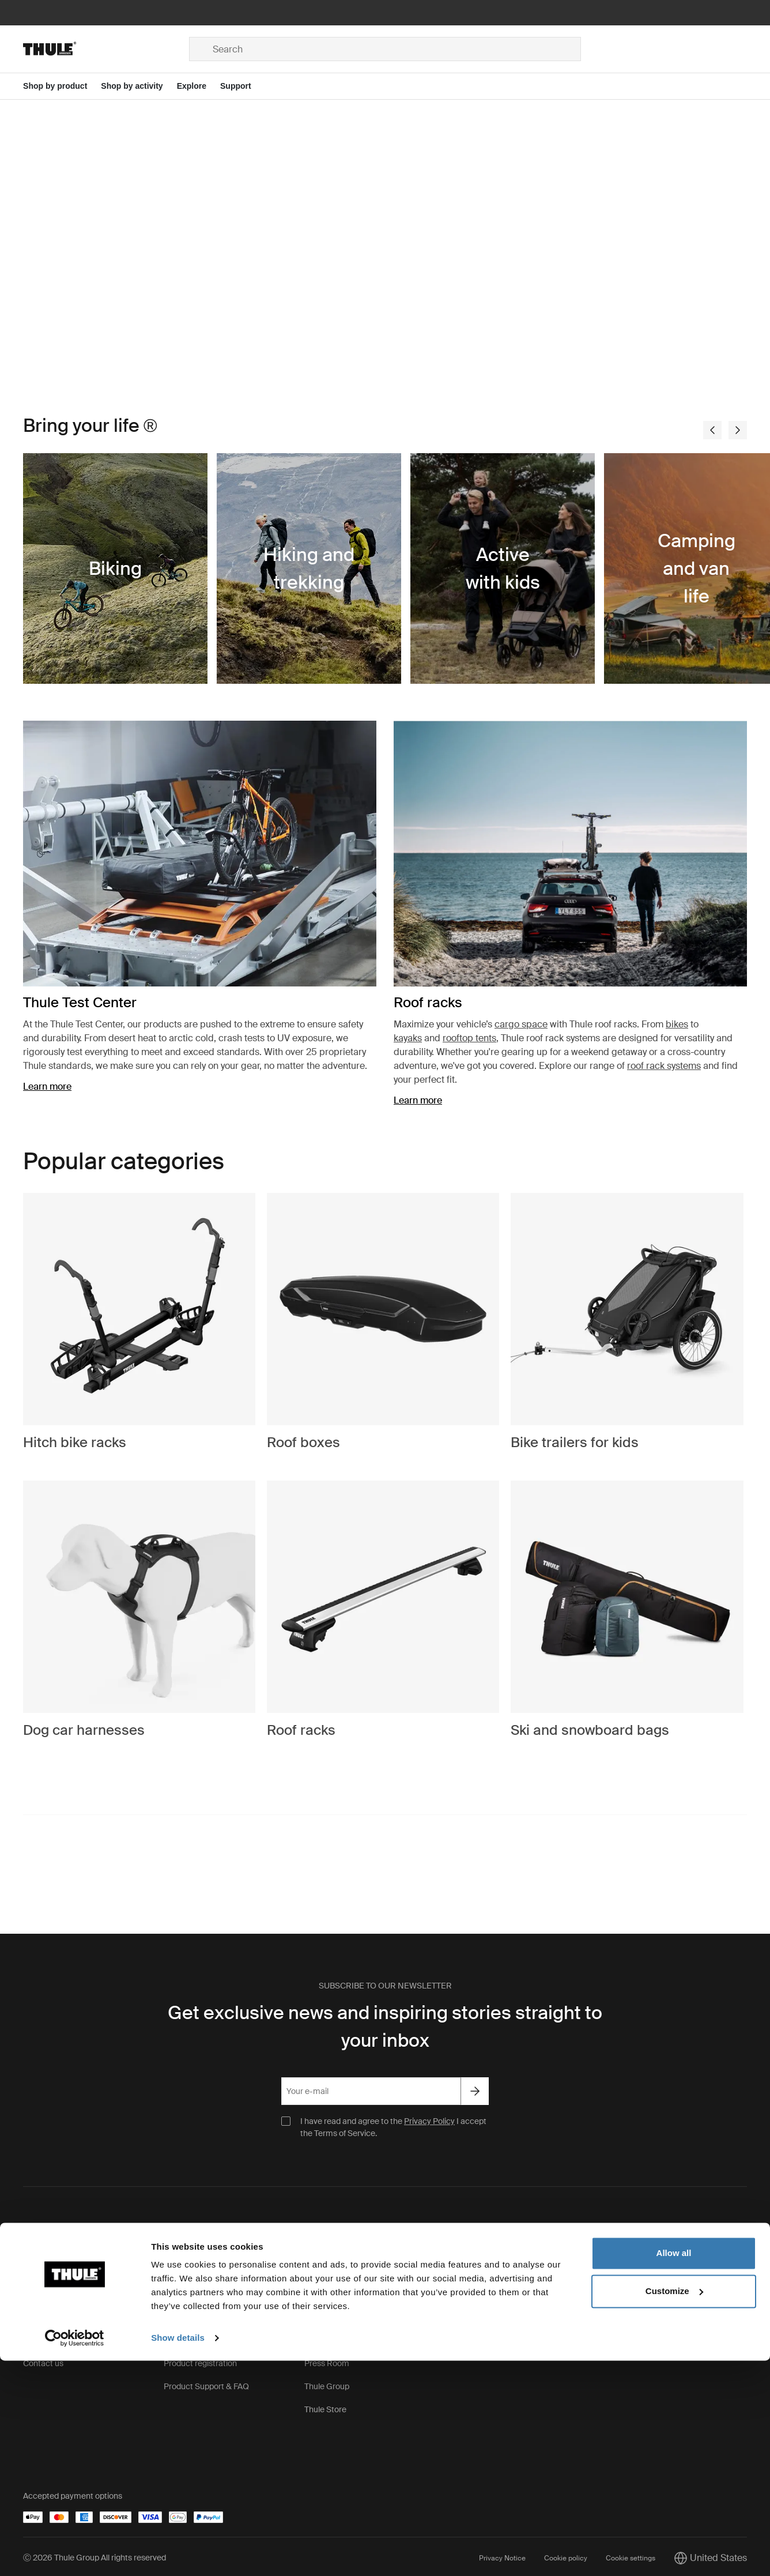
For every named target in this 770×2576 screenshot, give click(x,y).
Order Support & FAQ (61, 2347)
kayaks (408, 1038)
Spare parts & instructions (211, 2278)
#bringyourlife (48, 1886)
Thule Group (326, 2393)
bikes (677, 1024)
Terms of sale (47, 2301)
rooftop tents (469, 1038)
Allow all (674, 2468)
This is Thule (326, 2278)
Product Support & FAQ (206, 2393)
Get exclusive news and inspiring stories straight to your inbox (385, 2033)
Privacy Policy (429, 2128)
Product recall (189, 2347)
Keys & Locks (188, 2301)
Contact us (43, 2370)
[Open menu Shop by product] (62, 86)
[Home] (106, 49)
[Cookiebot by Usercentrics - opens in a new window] (74, 2553)
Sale (453, 2347)
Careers (319, 2301)
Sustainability (328, 2324)
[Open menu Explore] (198, 86)
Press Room (326, 2370)
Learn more (47, 1086)
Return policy (47, 2324)
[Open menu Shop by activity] (138, 86)
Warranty (180, 2324)
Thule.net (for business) (345, 2347)
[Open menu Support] (242, 86)
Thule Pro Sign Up (477, 2301)
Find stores (465, 2278)
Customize (674, 2506)
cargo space (521, 1024)
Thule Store (325, 2416)
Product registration (200, 2370)
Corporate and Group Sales (495, 2324)
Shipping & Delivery (58, 2278)
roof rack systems (664, 1066)
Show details (178, 2553)
